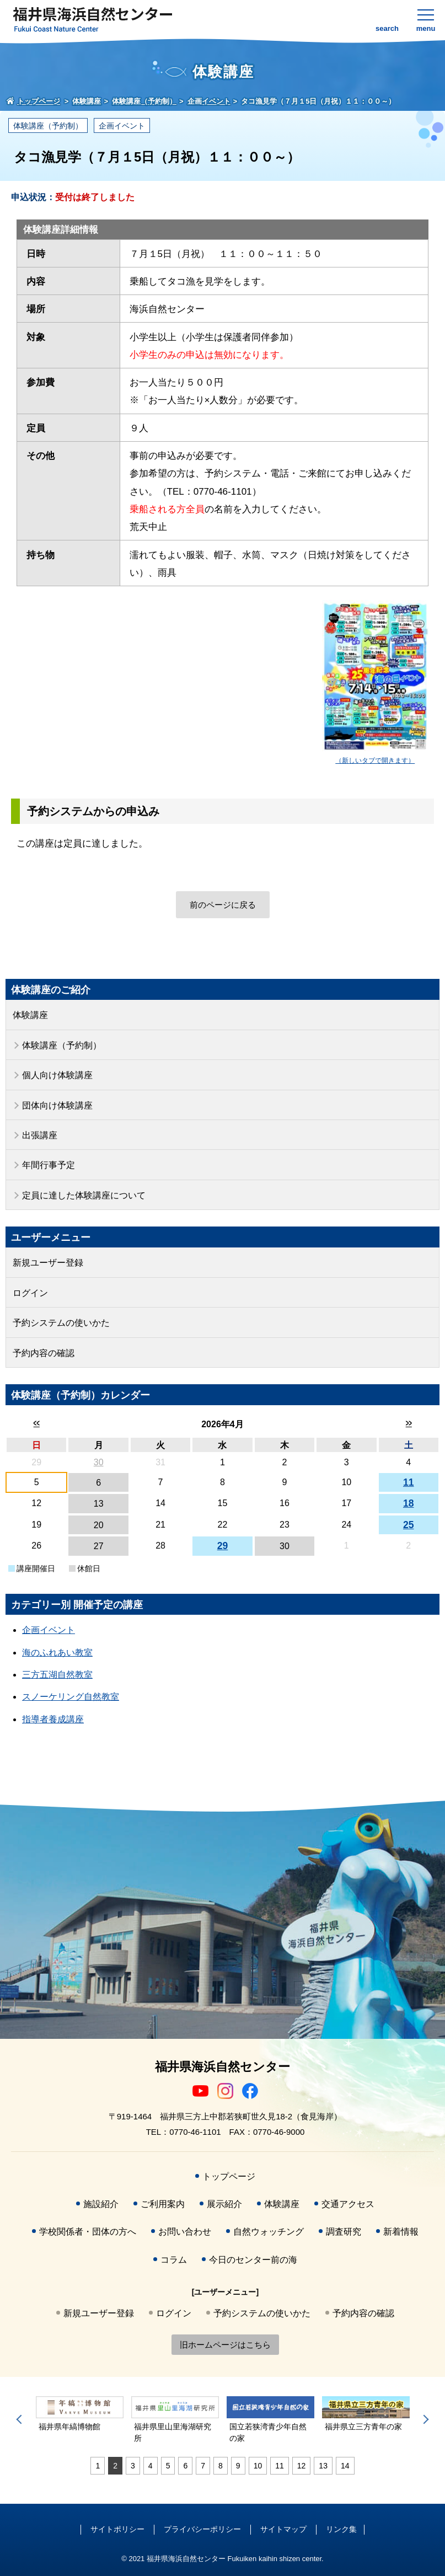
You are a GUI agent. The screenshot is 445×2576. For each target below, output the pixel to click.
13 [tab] (323, 2465)
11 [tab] (279, 2465)
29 (222, 1545)
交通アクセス (347, 2204)
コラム (173, 2259)
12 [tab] (301, 2465)
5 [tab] (168, 2465)
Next (424, 2419)
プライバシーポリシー (202, 2529)
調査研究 (343, 2231)
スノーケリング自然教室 (70, 1696)
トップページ (228, 2176)
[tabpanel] (79, 2414)
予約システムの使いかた (61, 1322)
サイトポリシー (117, 2529)
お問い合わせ (184, 2231)
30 (99, 1462)
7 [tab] (203, 2465)
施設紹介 (101, 2204)
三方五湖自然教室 (57, 1674)
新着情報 (401, 2231)
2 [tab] (115, 2465)
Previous (20, 2419)
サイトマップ (283, 2529)
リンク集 (341, 2529)
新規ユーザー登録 (48, 1262)
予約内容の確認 (43, 1353)
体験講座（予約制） (48, 125)
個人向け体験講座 (57, 1075)
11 (408, 1482)
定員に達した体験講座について (84, 1195)
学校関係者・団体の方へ (87, 2231)
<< (37, 1423)
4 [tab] (150, 2465)
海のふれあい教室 (57, 1652)
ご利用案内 (163, 2204)
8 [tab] (220, 2465)
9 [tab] (238, 2465)
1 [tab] (97, 2465)
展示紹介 (224, 2204)
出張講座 (39, 1135)
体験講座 (30, 1015)
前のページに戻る (223, 904)
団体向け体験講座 (57, 1105)
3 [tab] (133, 2465)
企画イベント (122, 125)
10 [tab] (258, 2465)
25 (408, 1524)
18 (408, 1503)
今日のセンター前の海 (253, 2259)
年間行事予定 (48, 1165)
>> (408, 1423)
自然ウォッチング (268, 2231)
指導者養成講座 (53, 1719)
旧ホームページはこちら (225, 2344)
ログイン (30, 1293)
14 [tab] (345, 2465)
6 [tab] (185, 2465)
